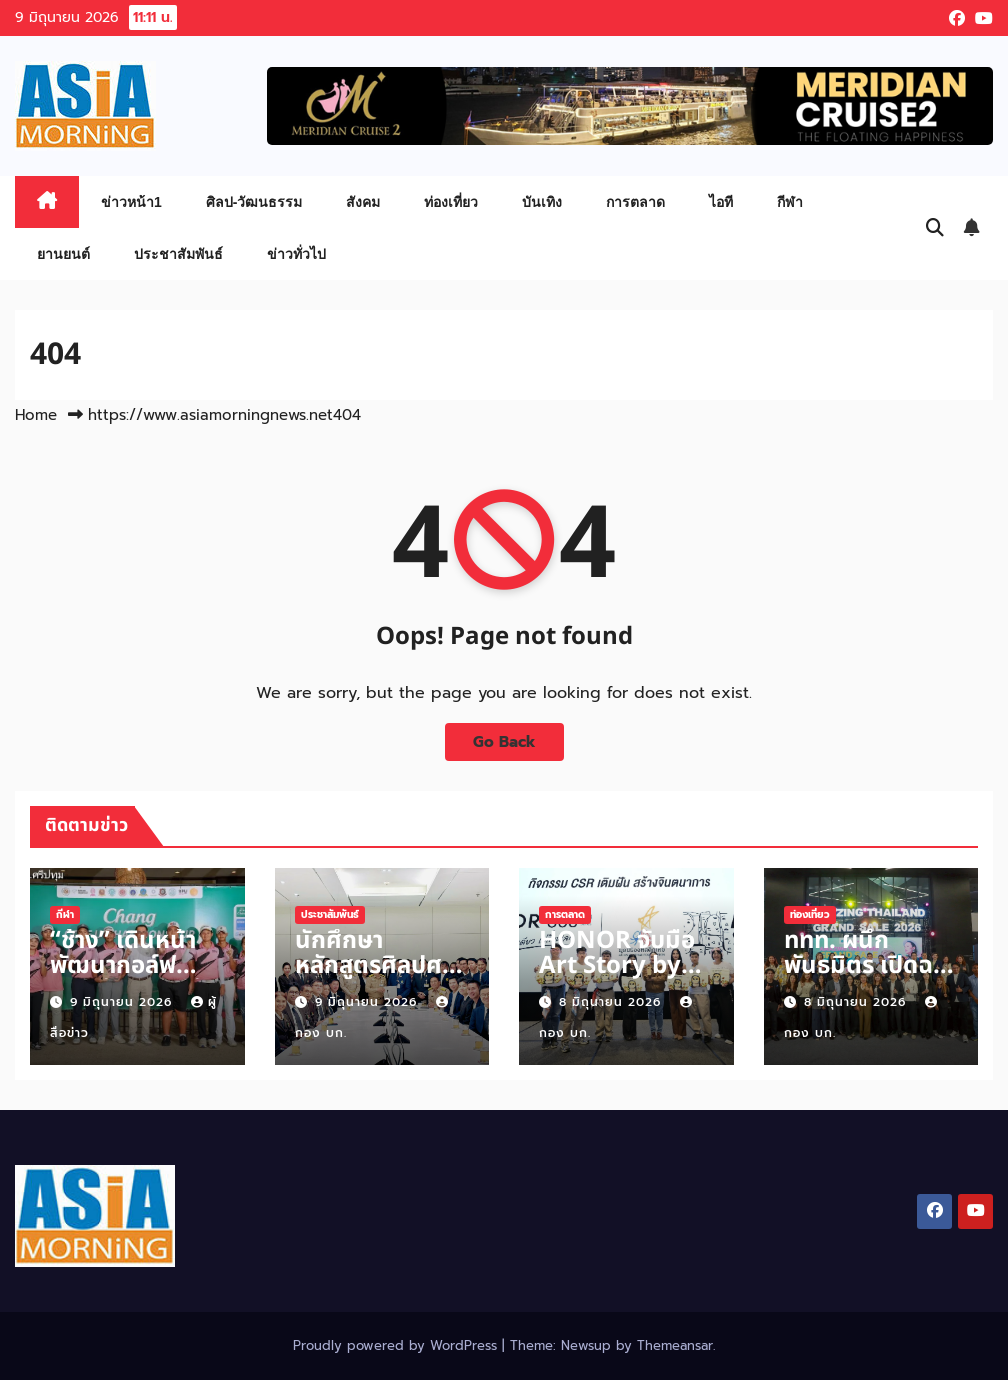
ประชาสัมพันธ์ (178, 254)
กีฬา (790, 202)
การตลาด (635, 202)
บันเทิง (542, 202)
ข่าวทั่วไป (296, 254)
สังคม (363, 202)
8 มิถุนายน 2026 (612, 1002)
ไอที (721, 202)
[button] (935, 228)
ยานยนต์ (63, 254)
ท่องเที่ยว (451, 202)
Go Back (504, 741)
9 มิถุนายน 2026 (123, 1002)
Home (36, 415)
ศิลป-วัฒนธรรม (254, 202)
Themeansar (675, 1345)
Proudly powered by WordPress (397, 1345)
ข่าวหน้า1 (131, 202)
